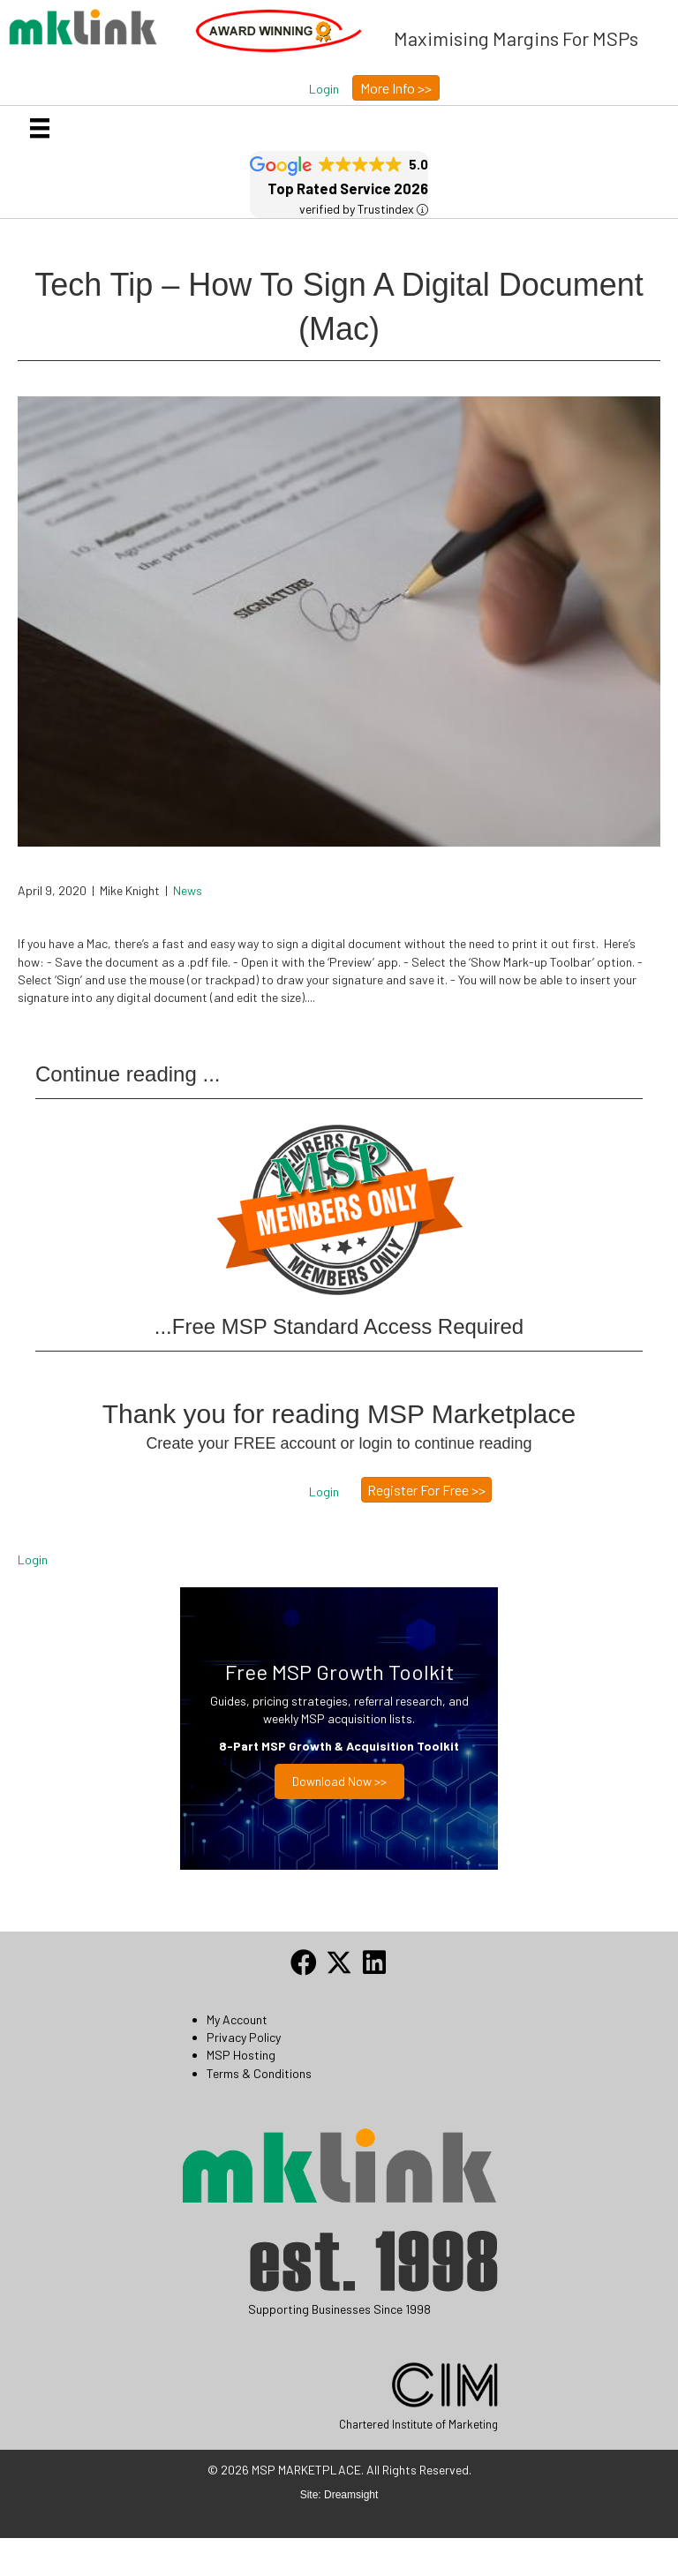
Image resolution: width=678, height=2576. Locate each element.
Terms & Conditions (259, 2073)
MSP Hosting (241, 2054)
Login (33, 1559)
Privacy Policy (244, 2037)
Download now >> (339, 1781)
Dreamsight (351, 2495)
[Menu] (40, 128)
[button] (324, 89)
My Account (237, 2019)
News (187, 890)
